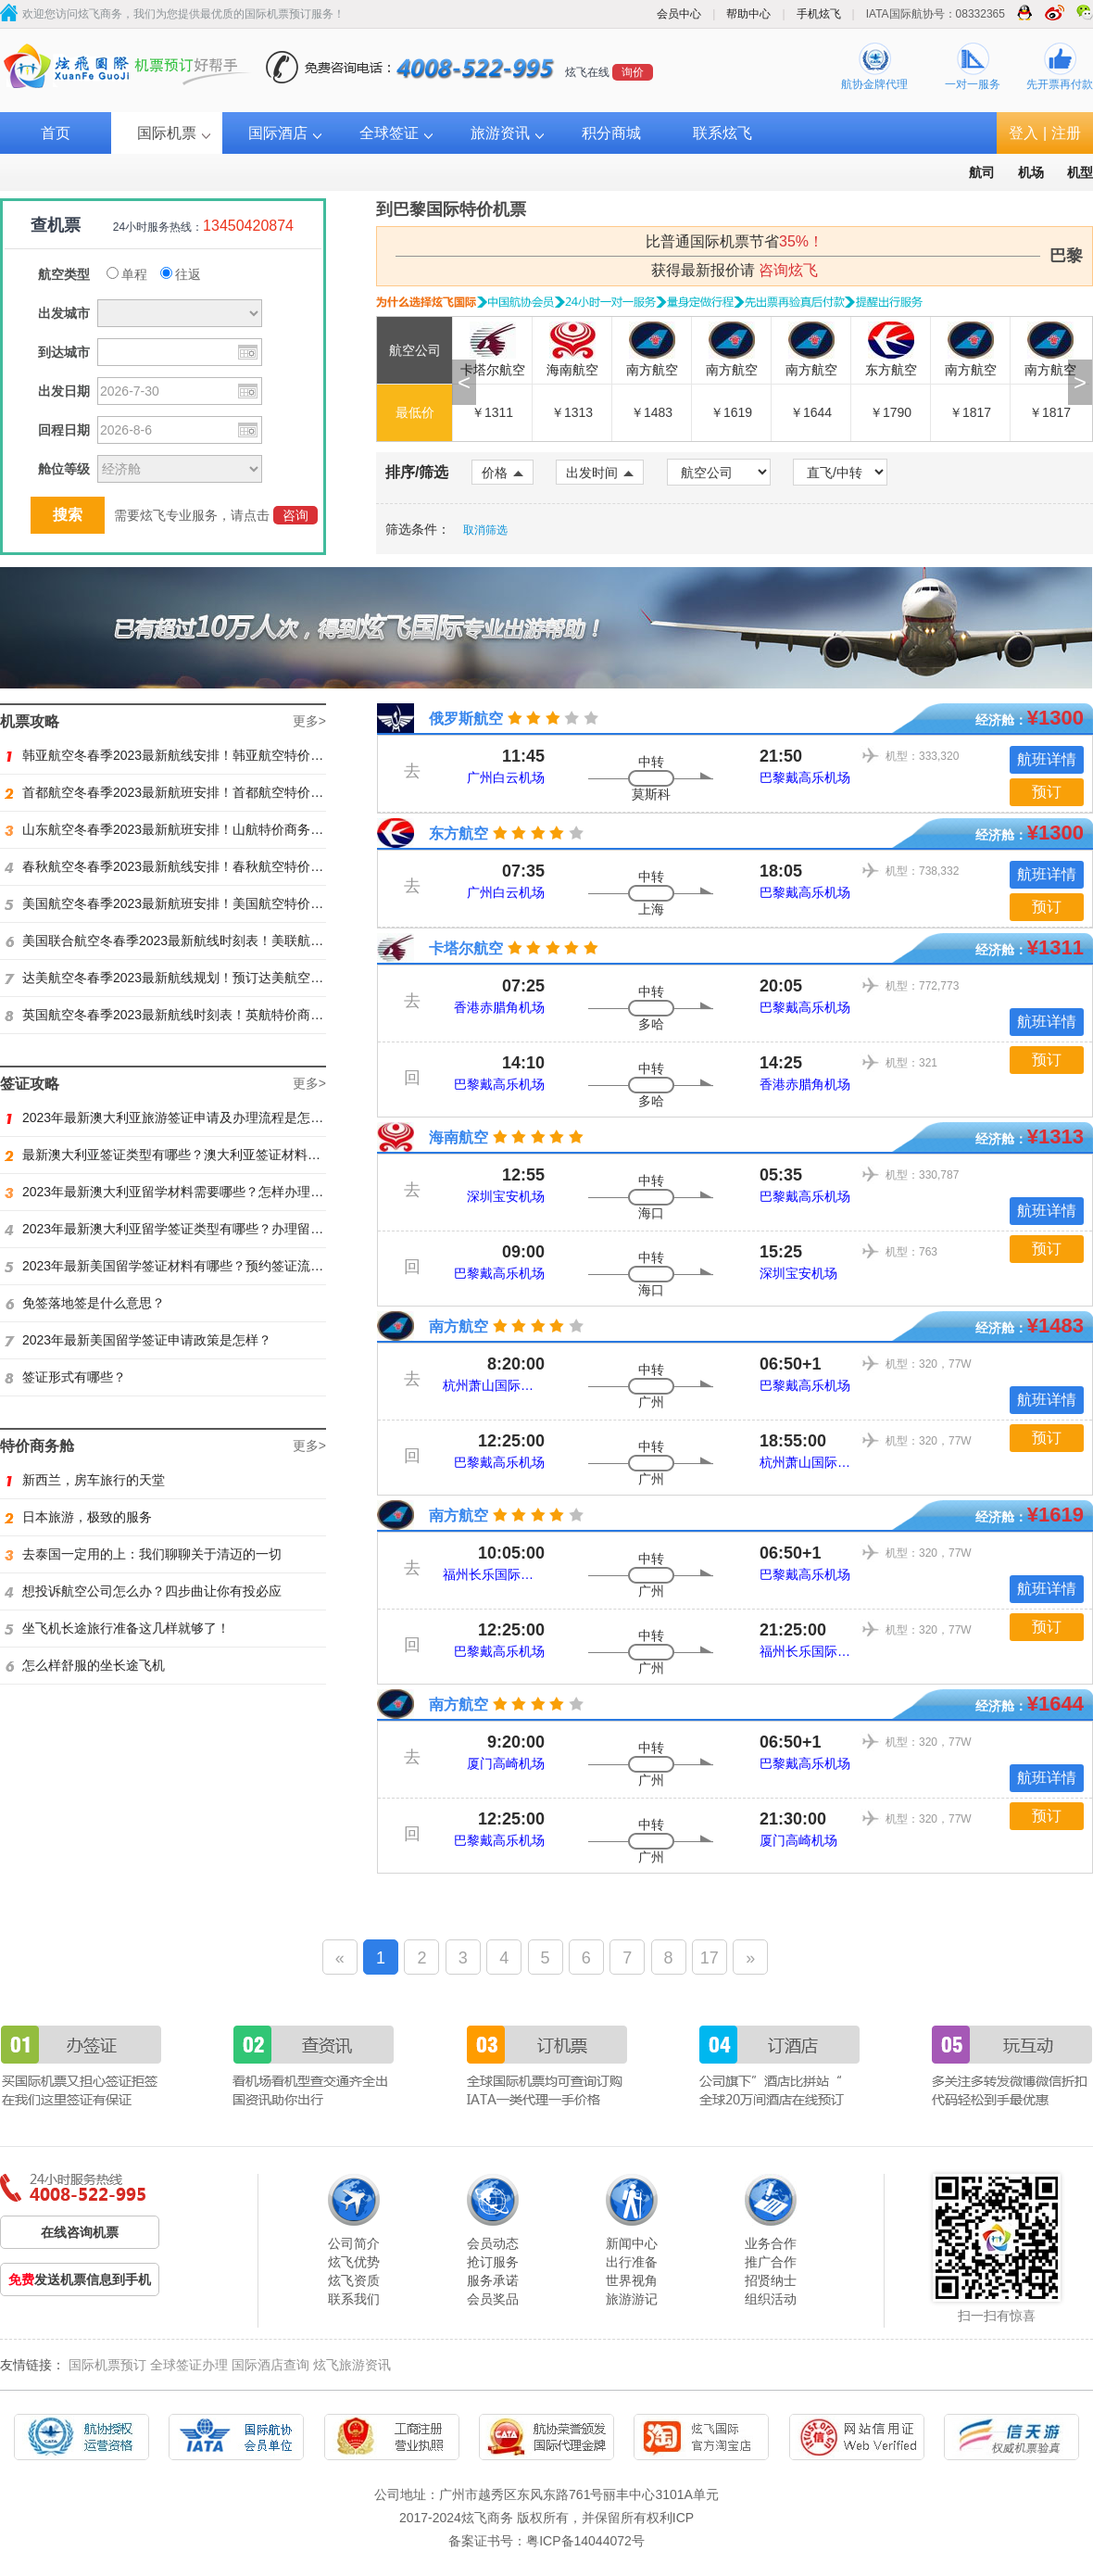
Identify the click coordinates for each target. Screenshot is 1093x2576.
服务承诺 (493, 2280)
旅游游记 (632, 2299)
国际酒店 (278, 133)
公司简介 (354, 2243)
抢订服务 (493, 2261)
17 (709, 1958)
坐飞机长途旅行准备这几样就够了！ (117, 1628)
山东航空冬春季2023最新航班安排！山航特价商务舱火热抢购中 (196, 829)
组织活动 (771, 2299)
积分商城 (611, 133)
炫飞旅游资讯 (352, 2364)
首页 (55, 133)
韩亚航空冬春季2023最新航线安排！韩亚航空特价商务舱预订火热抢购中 (222, 755)
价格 (502, 472)
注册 (1066, 133)
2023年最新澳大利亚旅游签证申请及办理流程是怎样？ (170, 1117)
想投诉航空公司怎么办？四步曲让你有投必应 (143, 1591)
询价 (633, 72)
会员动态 (493, 2243)
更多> (309, 720)
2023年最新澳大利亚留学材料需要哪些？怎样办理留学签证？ (190, 1191)
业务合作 (771, 2243)
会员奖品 (493, 2299)
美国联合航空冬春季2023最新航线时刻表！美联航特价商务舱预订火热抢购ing (238, 940)
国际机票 (166, 133)
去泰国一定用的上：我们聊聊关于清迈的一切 (143, 1554)
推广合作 (771, 2261)
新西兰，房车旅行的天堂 (85, 1479)
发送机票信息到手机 (79, 2279)
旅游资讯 (500, 133)
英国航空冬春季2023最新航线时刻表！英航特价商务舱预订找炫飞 (203, 1014)
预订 (1047, 792)
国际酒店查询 (270, 2364)
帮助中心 (748, 13)
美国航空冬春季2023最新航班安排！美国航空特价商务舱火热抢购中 (209, 903)
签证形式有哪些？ (65, 1377)
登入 (1023, 133)
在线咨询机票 (80, 2232)
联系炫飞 (722, 133)
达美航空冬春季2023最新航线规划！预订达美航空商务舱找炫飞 (196, 977)
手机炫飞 (819, 13)
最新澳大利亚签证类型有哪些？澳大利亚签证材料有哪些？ (182, 1154)
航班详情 (1046, 759)
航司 (982, 172)
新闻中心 (632, 2243)
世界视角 (632, 2280)
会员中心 (679, 13)
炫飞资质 (354, 2280)
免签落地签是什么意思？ (85, 1302)
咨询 (295, 515)
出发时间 (600, 472)
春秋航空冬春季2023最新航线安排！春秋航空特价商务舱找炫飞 (196, 866)
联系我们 (354, 2299)
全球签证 (389, 133)
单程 (127, 274)
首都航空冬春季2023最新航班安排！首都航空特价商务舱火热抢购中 (209, 792)
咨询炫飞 (788, 270)
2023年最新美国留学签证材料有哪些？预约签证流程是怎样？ (190, 1265)
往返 (180, 274)
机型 (1080, 172)
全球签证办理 (189, 2364)
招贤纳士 (771, 2280)
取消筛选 (485, 530)
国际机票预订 (107, 2364)
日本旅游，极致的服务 (78, 1516)
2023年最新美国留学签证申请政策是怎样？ (138, 1339)
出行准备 (632, 2261)
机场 (1031, 172)
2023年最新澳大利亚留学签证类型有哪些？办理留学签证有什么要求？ (216, 1228)
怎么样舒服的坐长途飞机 (85, 1665)
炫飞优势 (354, 2261)
